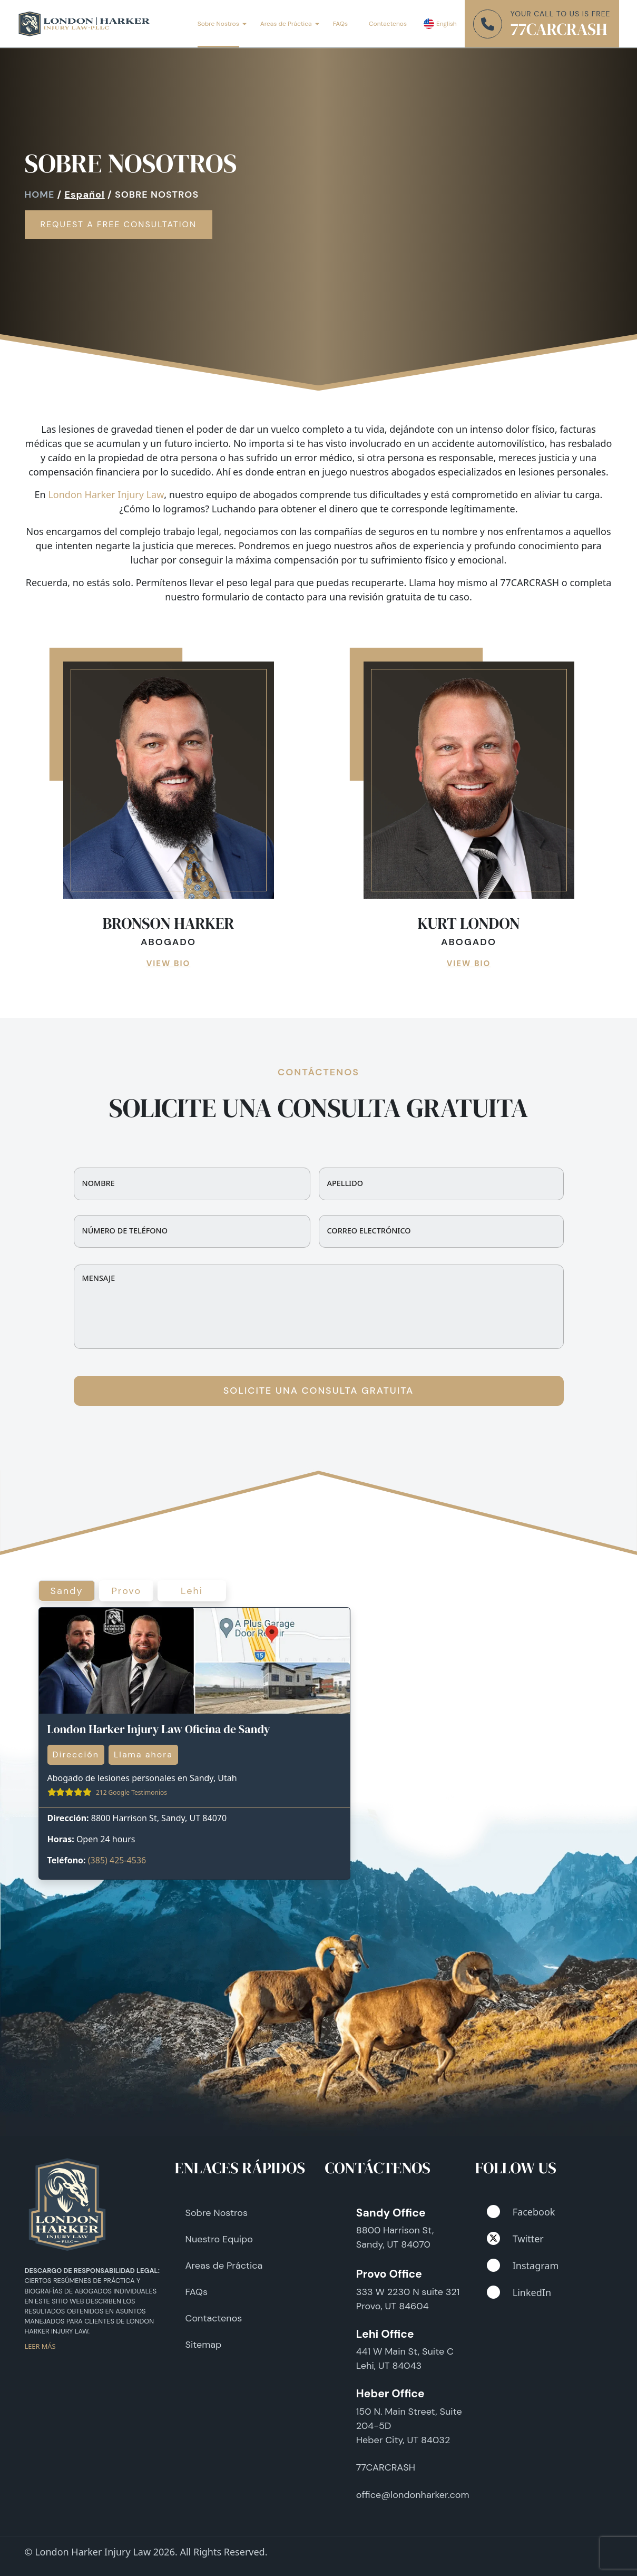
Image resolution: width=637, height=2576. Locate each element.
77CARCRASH (559, 29)
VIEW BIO (168, 963)
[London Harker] (84, 24)
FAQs (340, 24)
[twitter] (493, 2238)
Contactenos (388, 24)
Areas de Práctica (286, 24)
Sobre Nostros (218, 24)
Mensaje (98, 1278)
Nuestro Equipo (219, 2239)
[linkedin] (493, 2292)
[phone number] (487, 23)
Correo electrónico (369, 1231)
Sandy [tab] (67, 1591)
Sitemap (203, 2344)
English (446, 24)
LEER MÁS (40, 2346)
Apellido (345, 1183)
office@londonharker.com (412, 2494)
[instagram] (493, 2265)
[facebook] (493, 2211)
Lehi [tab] (192, 1591)
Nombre (98, 1183)
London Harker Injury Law (106, 494)
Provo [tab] (126, 1591)
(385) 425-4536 (117, 1860)
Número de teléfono (125, 1231)
